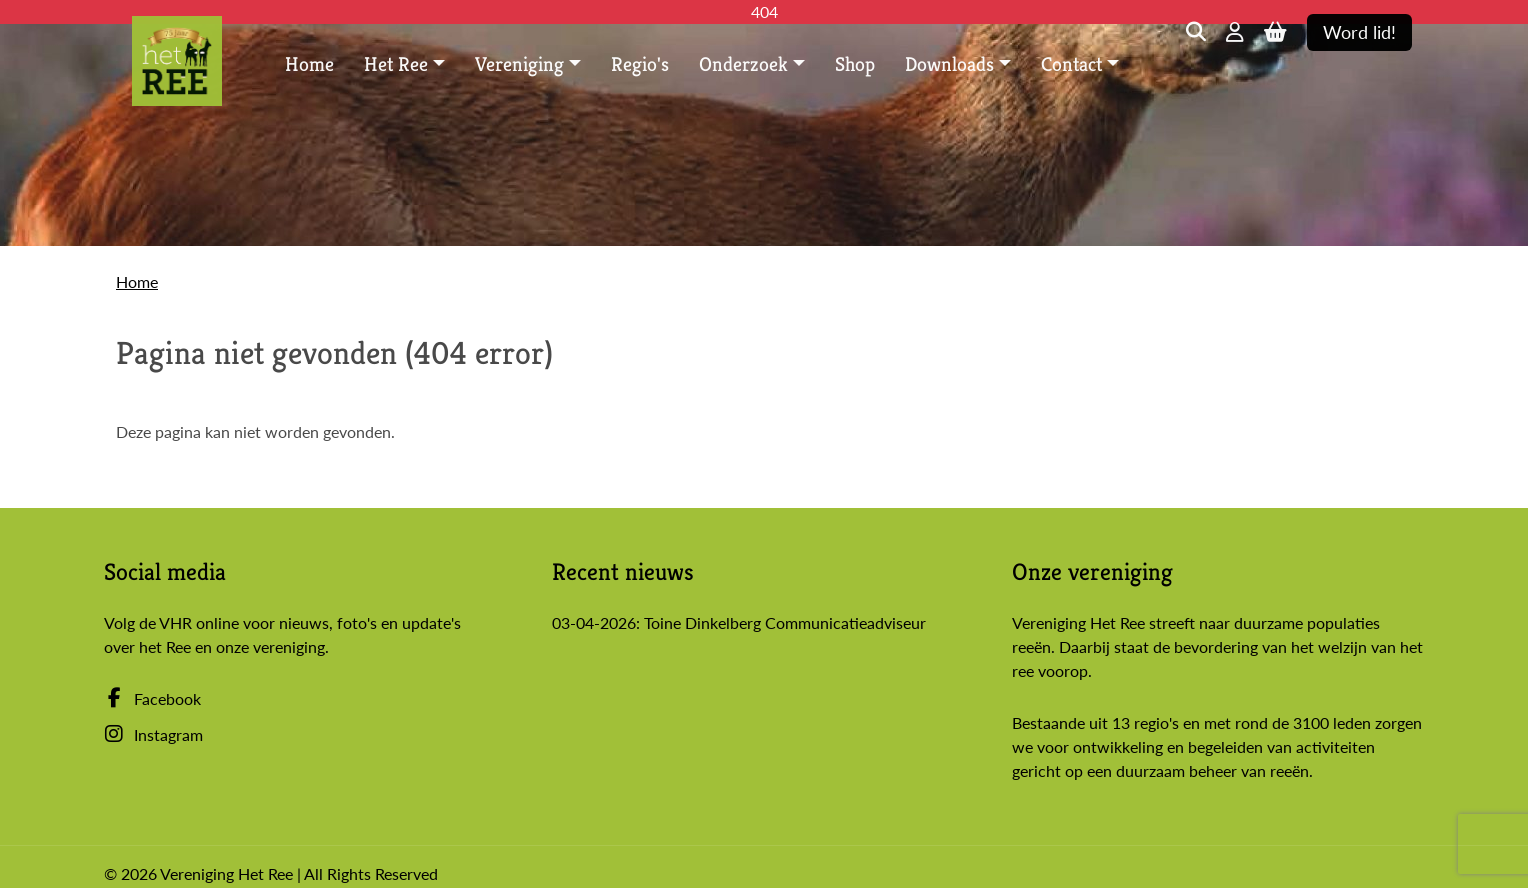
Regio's (640, 64)
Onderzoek (743, 64)
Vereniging (519, 64)
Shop (855, 64)
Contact (1071, 64)
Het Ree (396, 64)
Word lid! (1359, 32)
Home (309, 64)
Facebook (152, 698)
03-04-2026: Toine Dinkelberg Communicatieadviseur (739, 622)
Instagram (153, 734)
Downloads (949, 64)
